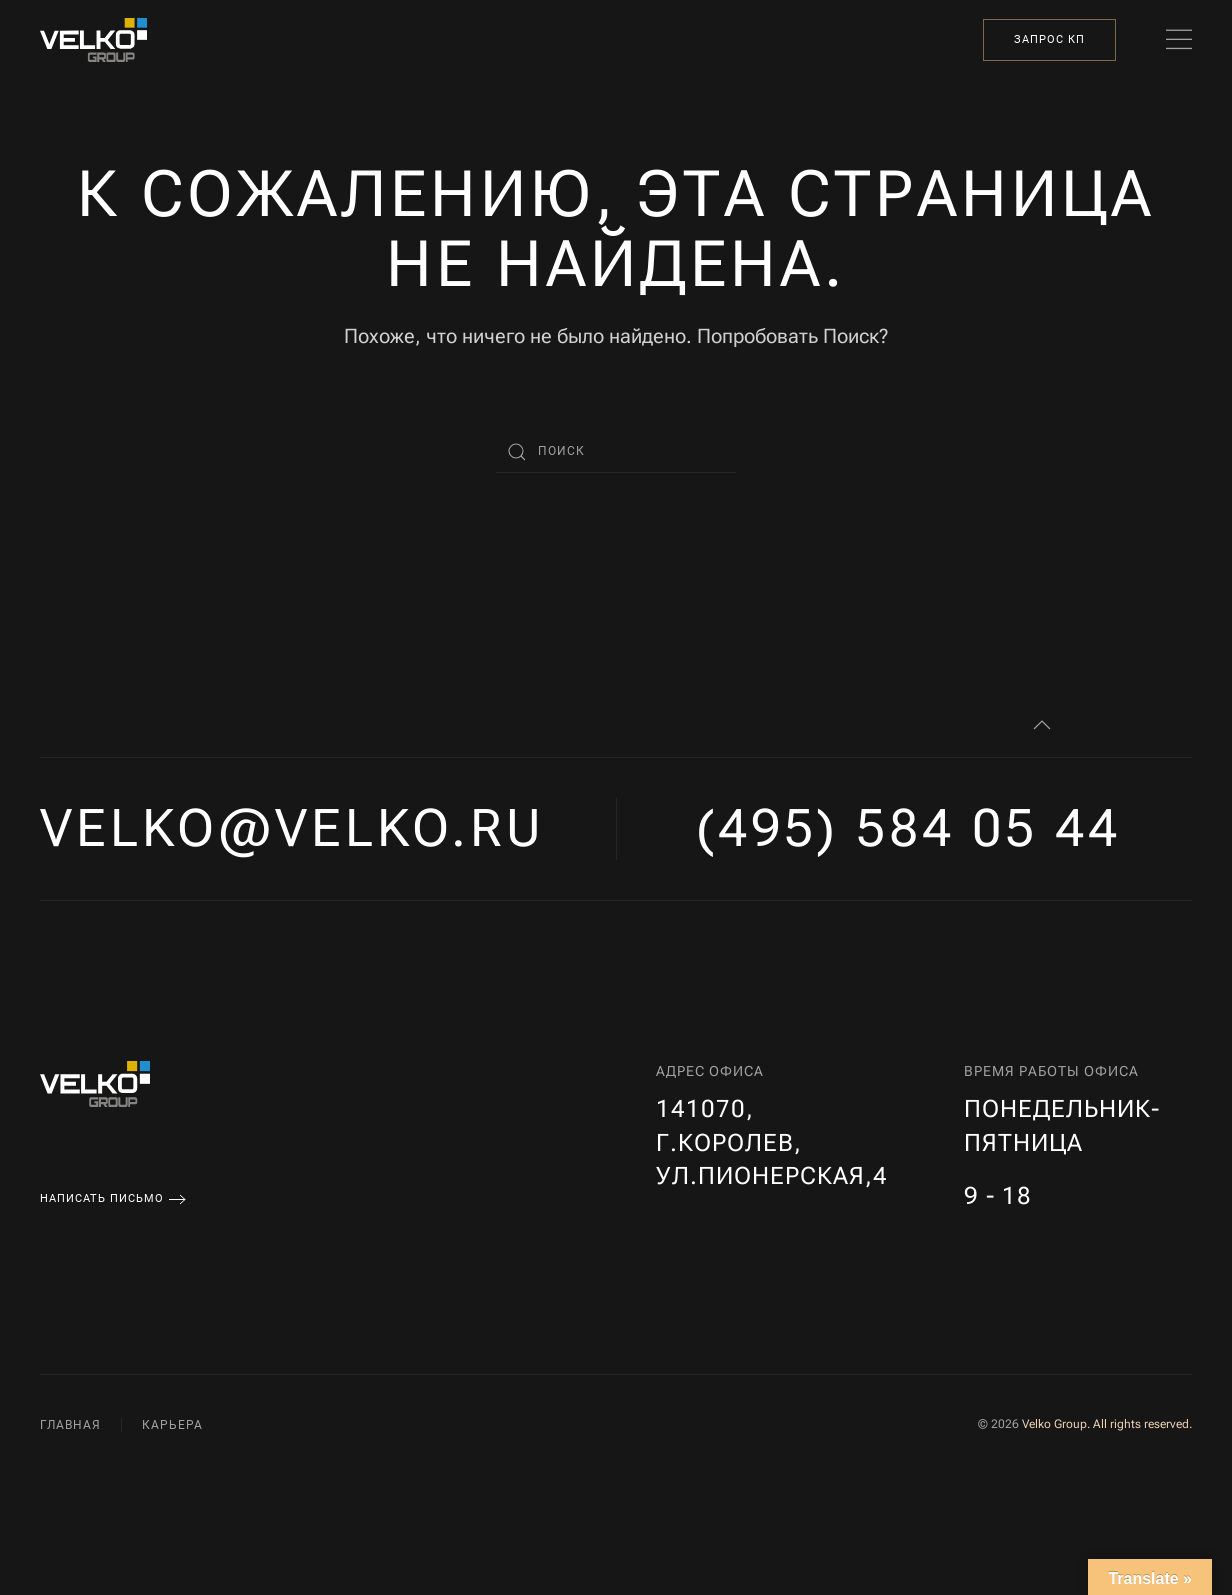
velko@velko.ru (292, 828)
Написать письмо (102, 1198)
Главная (70, 1425)
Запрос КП (1049, 39)
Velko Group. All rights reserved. (1107, 1424)
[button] (1179, 40)
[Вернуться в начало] (93, 40)
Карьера (172, 1425)
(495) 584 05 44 (908, 828)
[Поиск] (616, 452)
